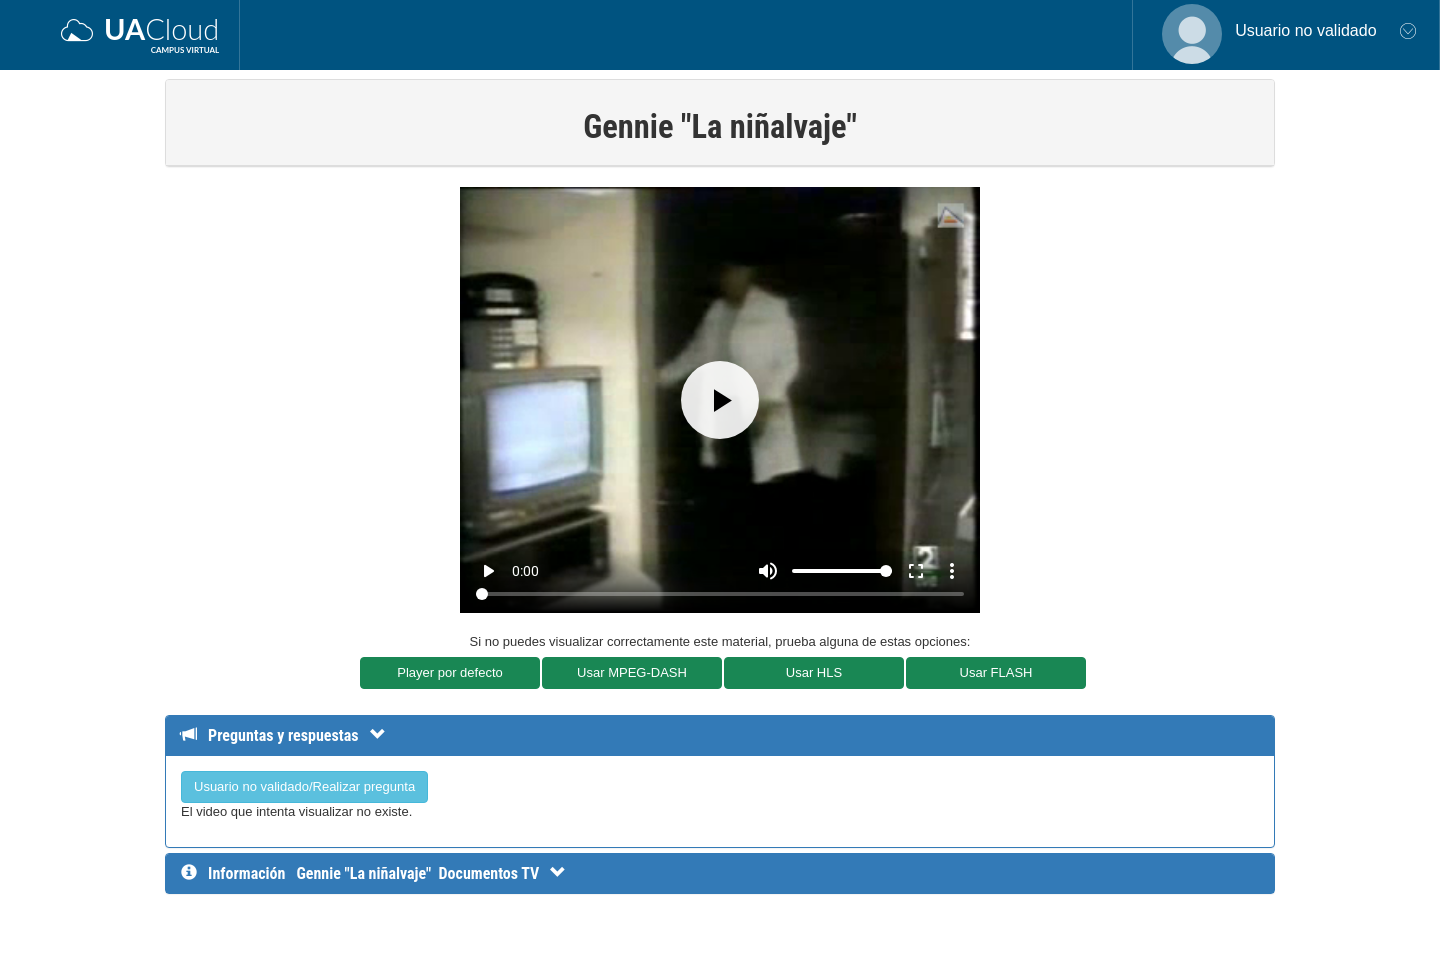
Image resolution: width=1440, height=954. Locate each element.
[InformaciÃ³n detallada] (431, 873)
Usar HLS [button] (814, 672)
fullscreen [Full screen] (916, 571)
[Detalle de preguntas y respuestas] (293, 735)
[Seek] (719, 594)
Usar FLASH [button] (996, 672)
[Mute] (768, 571)
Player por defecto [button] (450, 672)
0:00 (525, 571)
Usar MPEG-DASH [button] (632, 672)
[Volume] (842, 571)
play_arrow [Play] (488, 571)
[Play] (720, 400)
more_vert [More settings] (952, 571)
